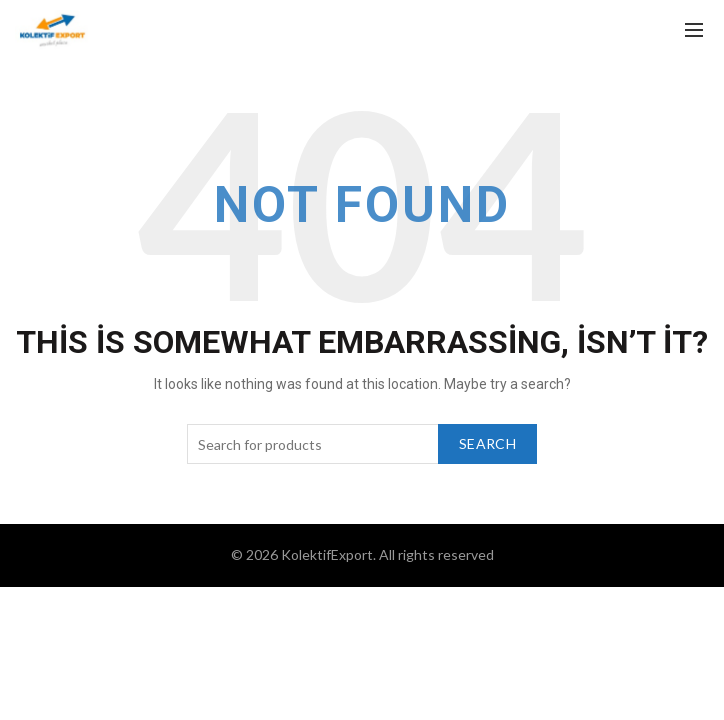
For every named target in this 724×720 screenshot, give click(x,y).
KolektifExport (327, 554)
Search (487, 443)
